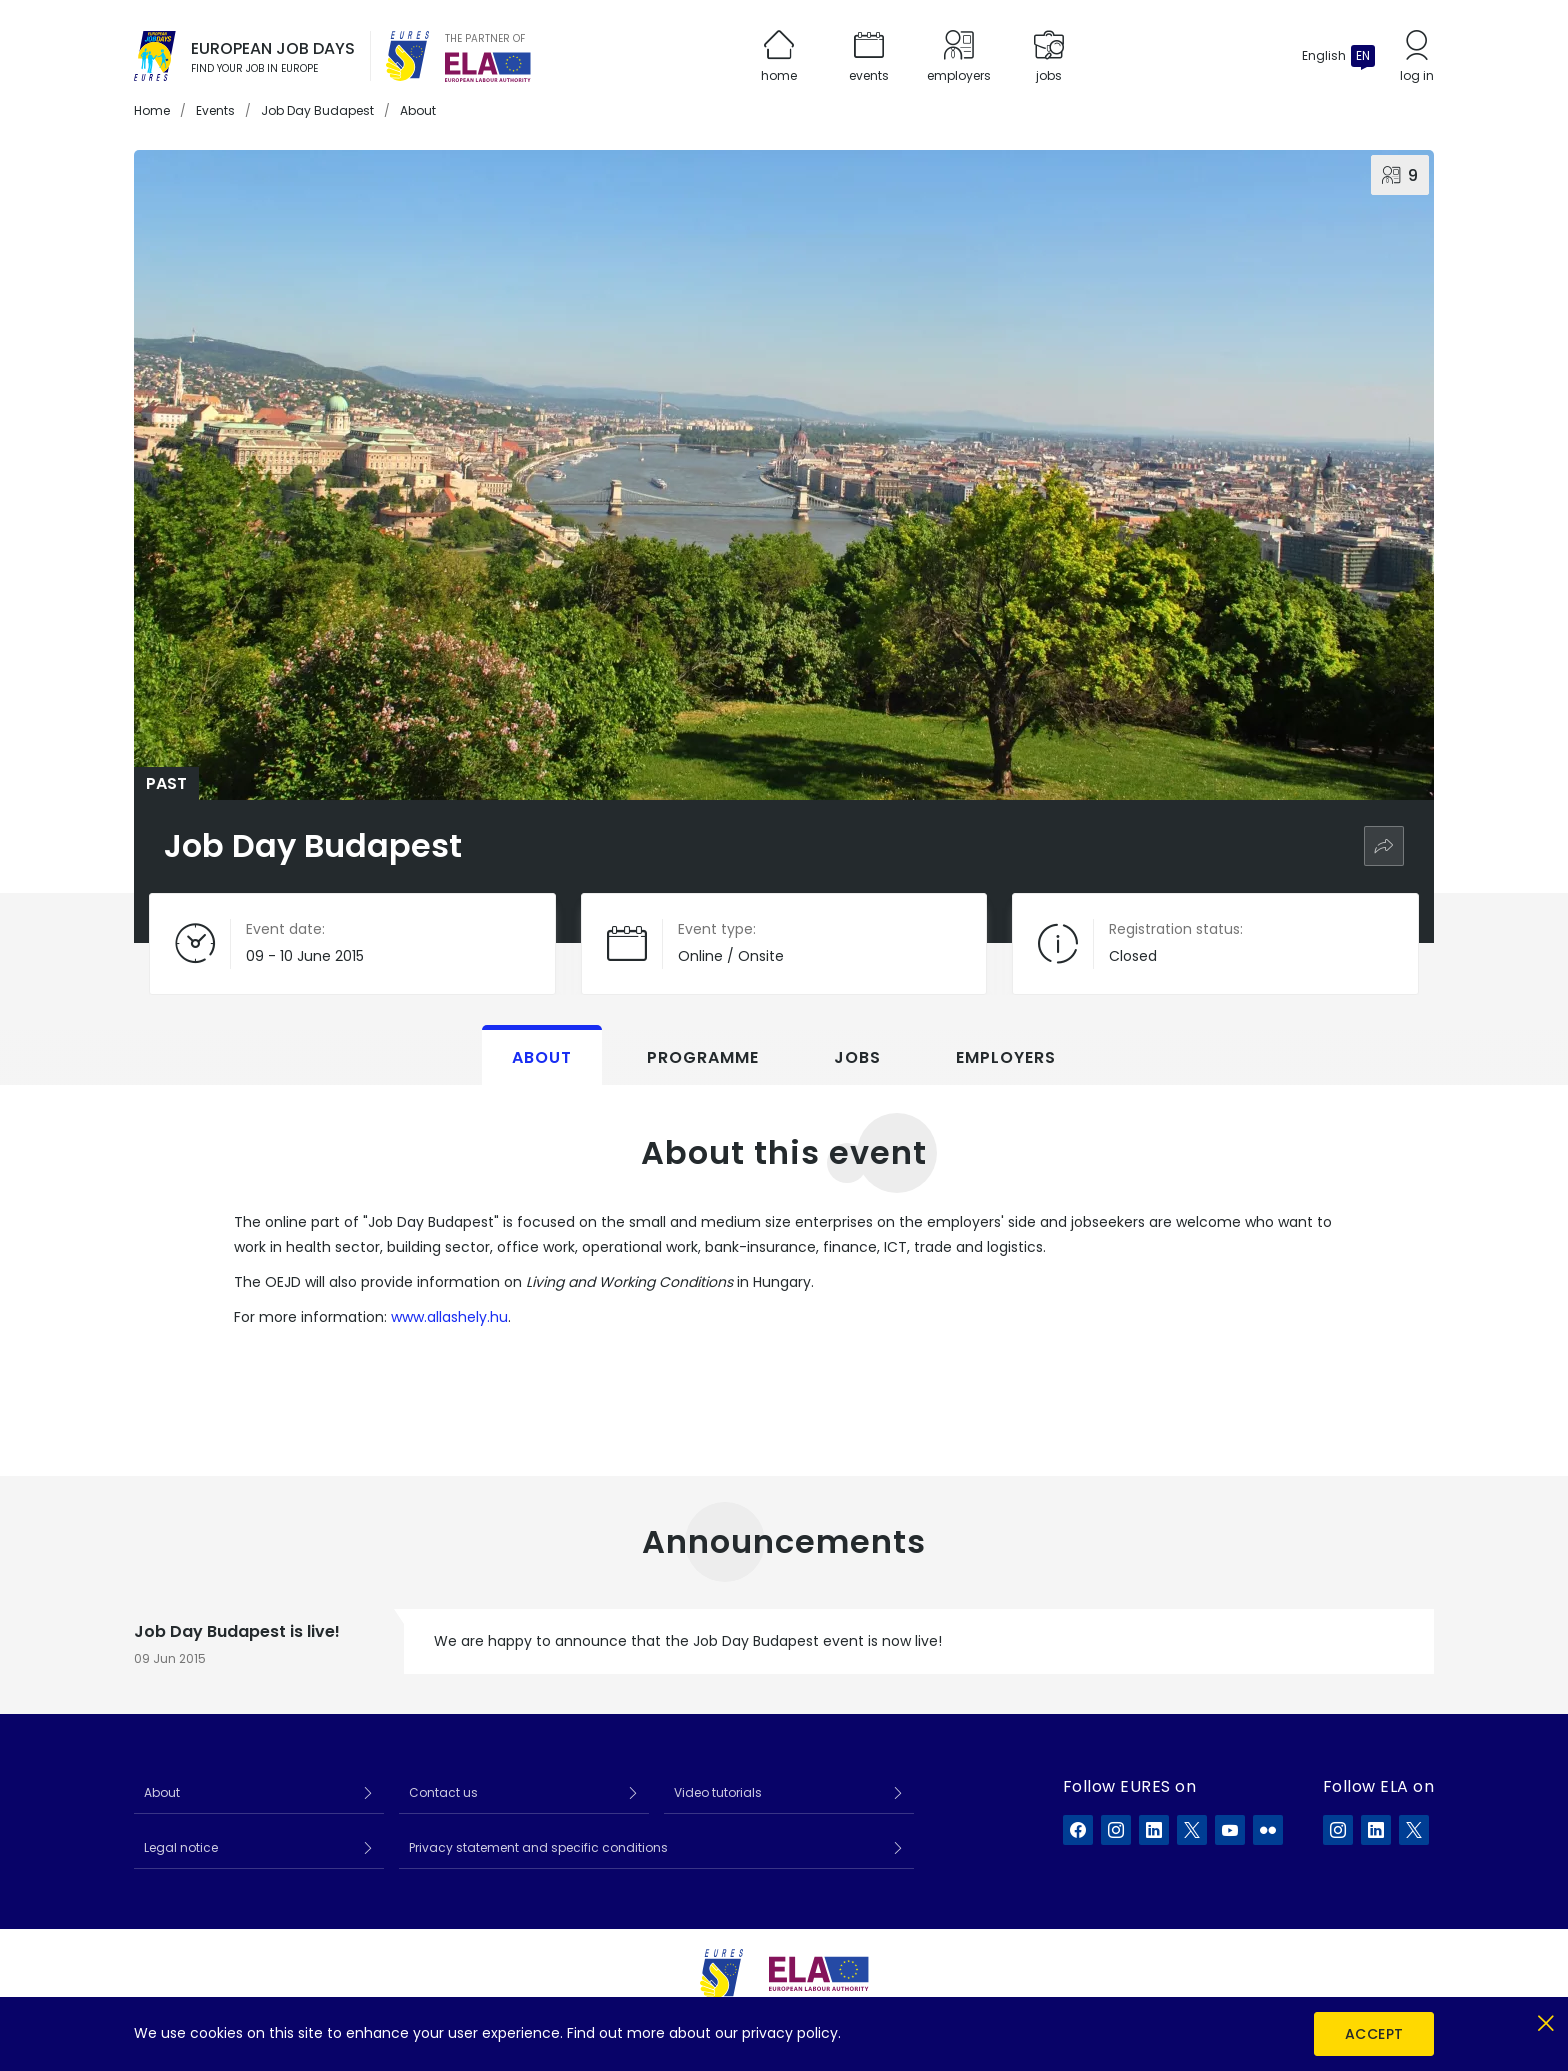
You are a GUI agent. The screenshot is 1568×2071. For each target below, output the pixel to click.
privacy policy (790, 2033)
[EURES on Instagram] (1116, 1830)
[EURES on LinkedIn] (1154, 1830)
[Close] (1545, 2019)
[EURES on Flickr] (1268, 1830)
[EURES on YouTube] (1230, 1830)
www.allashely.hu (449, 1317)
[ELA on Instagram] (1338, 1830)
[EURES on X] (1192, 1830)
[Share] (1384, 846)
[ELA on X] (1414, 1830)
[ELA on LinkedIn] (1376, 1830)
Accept (1374, 2034)
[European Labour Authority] (488, 67)
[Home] (155, 56)
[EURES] (408, 56)
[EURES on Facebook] (1078, 1830)
